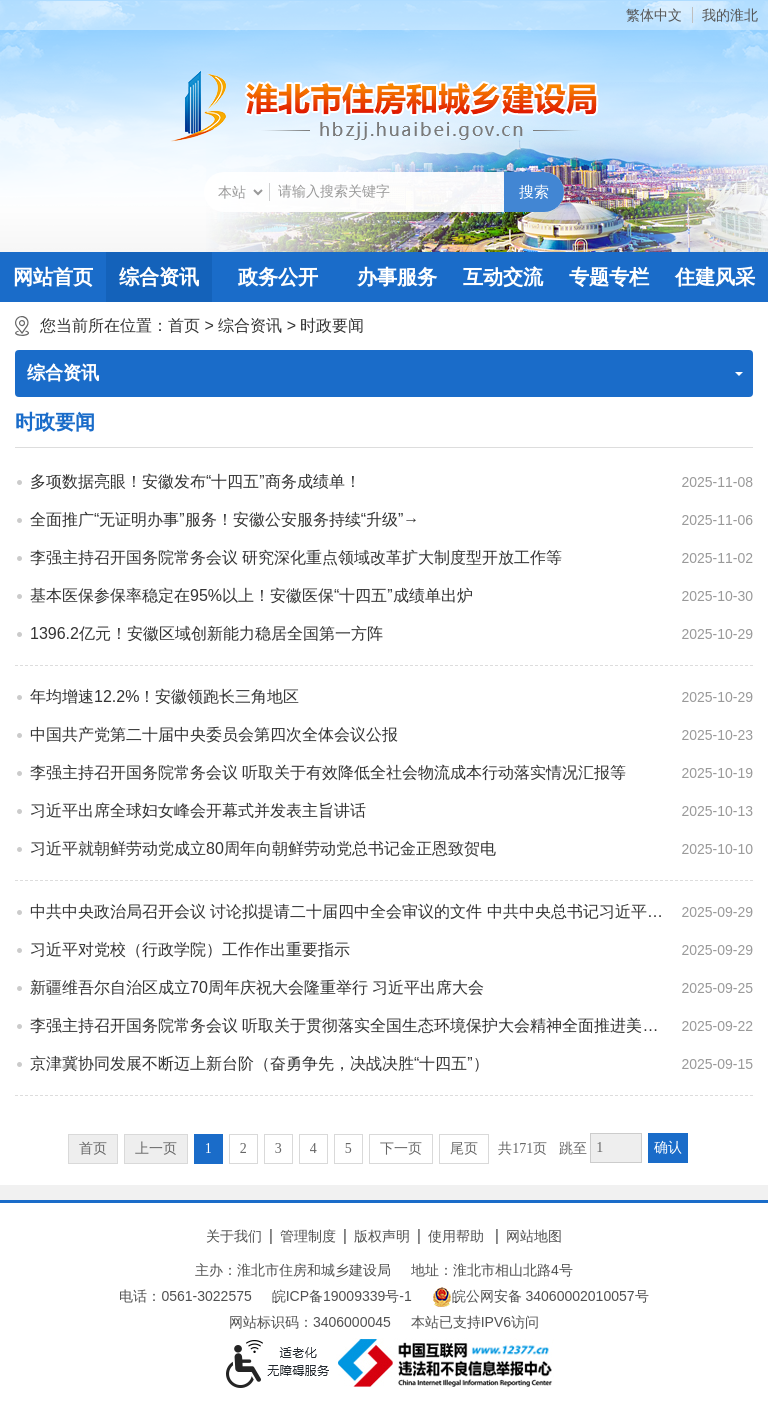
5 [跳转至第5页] (348, 1148)
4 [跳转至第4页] (313, 1148)
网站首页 (53, 277)
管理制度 (308, 1236)
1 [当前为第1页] (208, 1148)
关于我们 (234, 1236)
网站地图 (534, 1236)
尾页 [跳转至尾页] (464, 1148)
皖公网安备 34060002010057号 (540, 1297)
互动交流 (503, 277)
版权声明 (382, 1236)
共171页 (522, 1148)
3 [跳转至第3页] (278, 1148)
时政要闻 (332, 325)
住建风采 (715, 277)
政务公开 (278, 277)
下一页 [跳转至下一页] (401, 1148)
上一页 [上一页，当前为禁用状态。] (156, 1148)
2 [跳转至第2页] (243, 1148)
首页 (184, 325)
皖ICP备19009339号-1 (342, 1296)
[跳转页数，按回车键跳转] (616, 1148)
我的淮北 (730, 15)
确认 (668, 1147)
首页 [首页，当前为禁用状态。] (93, 1148)
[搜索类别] (240, 192)
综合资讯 (159, 277)
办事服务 (397, 277)
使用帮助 (456, 1236)
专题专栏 (609, 277)
